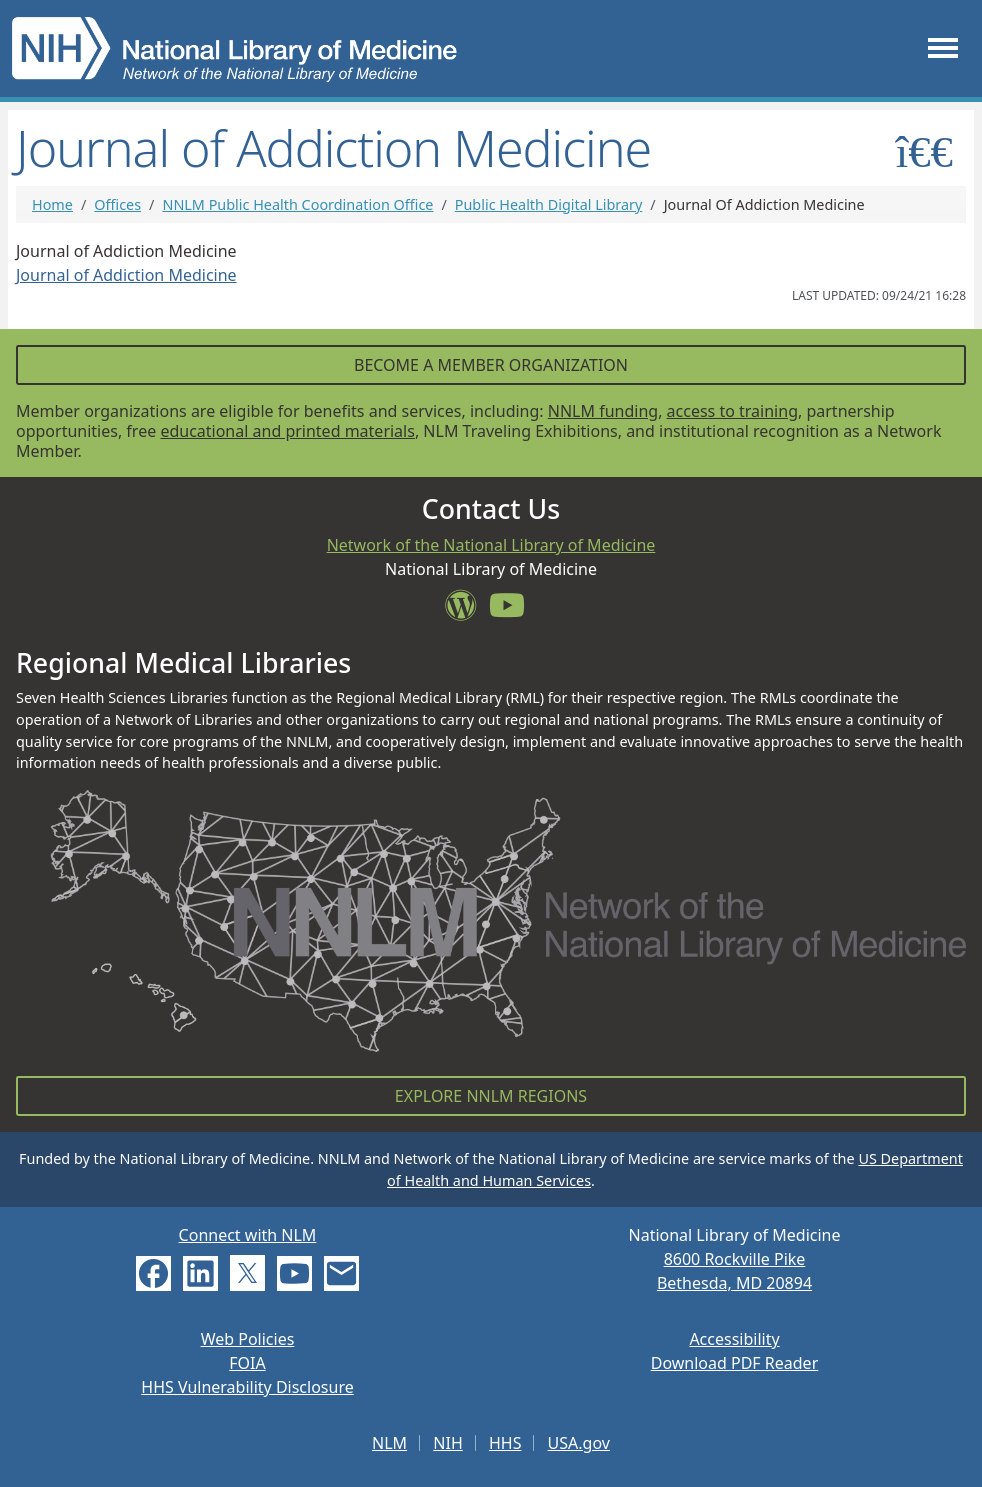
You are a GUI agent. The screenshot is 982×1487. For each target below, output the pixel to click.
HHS (505, 1443)
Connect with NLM (248, 1235)
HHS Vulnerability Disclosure (247, 1387)
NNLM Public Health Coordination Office (297, 204)
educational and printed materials (287, 431)
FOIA (247, 1363)
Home (52, 204)
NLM (389, 1443)
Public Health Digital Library (549, 204)
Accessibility (734, 1339)
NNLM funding (603, 411)
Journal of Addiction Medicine (126, 275)
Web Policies (248, 1339)
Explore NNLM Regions (491, 1096)
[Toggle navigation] (943, 48)
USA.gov (579, 1443)
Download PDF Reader (735, 1363)
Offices (117, 204)
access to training (732, 411)
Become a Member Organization (491, 365)
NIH (447, 1443)
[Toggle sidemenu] (924, 151)
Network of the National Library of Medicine (491, 545)
